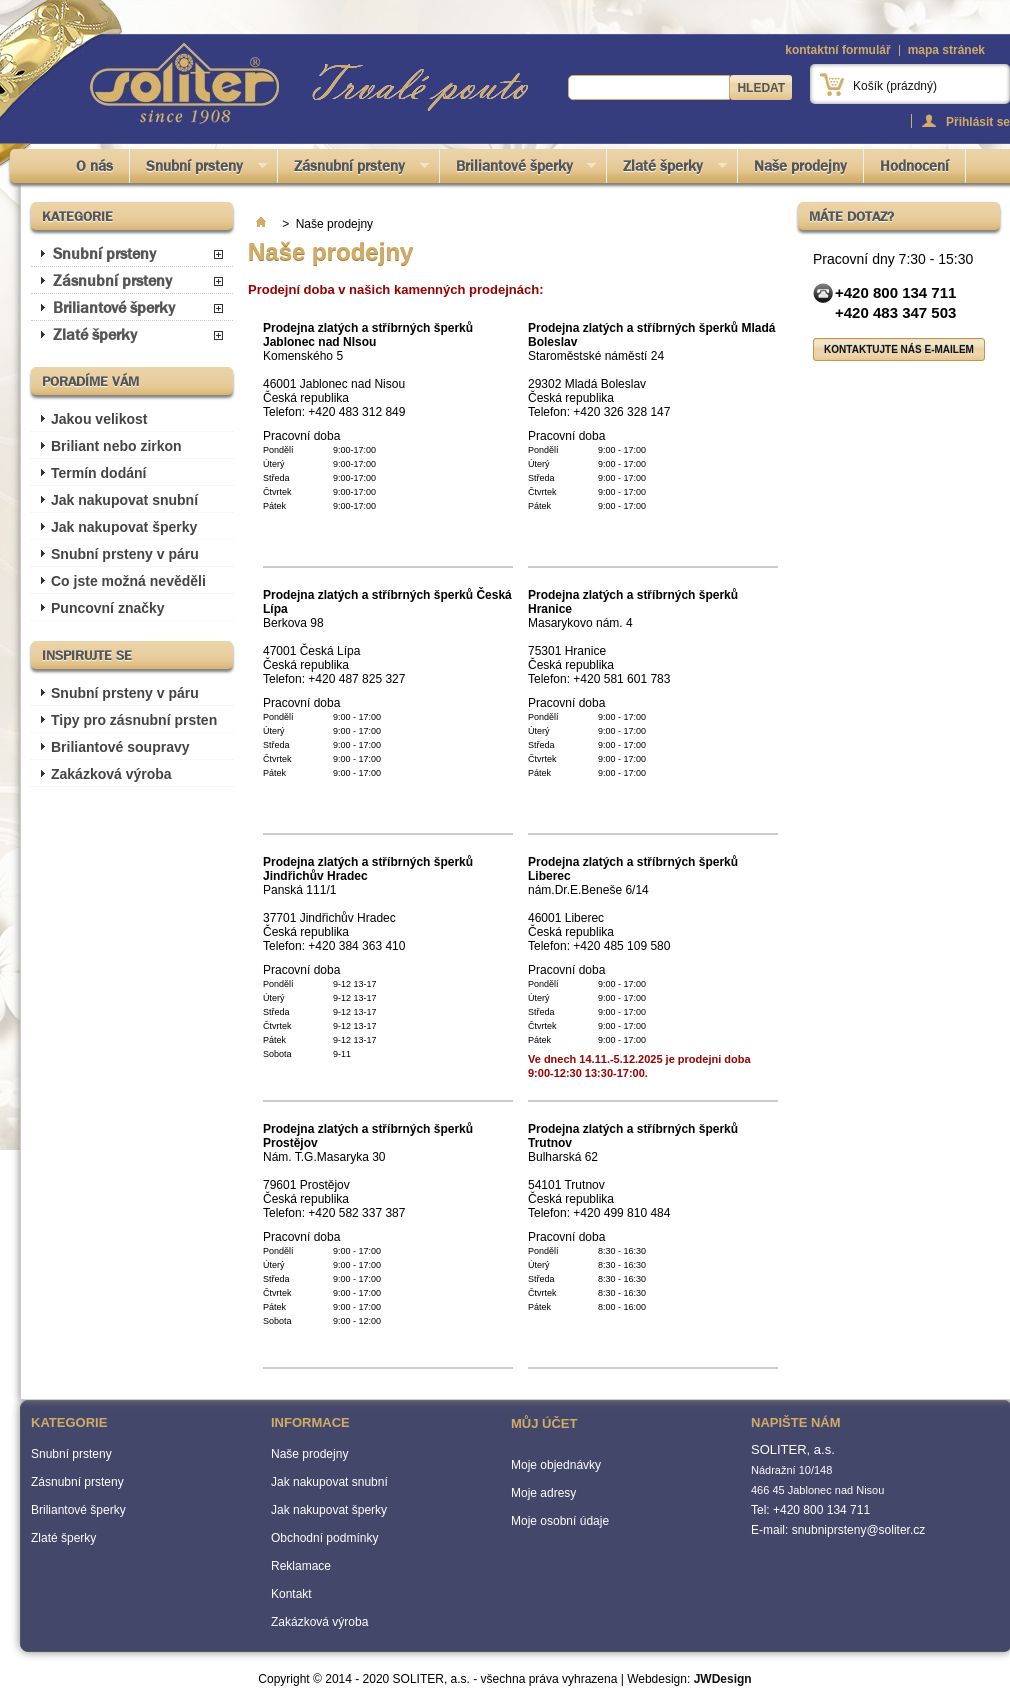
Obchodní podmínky (324, 1538)
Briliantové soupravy (120, 747)
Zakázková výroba (111, 774)
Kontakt (291, 1594)
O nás (94, 166)
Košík (895, 86)
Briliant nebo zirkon (116, 446)
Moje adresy (543, 1493)
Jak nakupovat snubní (124, 500)
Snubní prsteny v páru (125, 554)
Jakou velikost (99, 419)
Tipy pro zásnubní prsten (134, 720)
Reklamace (301, 1566)
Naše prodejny (800, 166)
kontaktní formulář (837, 50)
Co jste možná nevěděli (128, 581)
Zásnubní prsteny (353, 169)
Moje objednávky (556, 1465)
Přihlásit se (978, 121)
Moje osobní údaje (560, 1521)
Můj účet (544, 1423)
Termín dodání (98, 473)
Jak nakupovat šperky (124, 527)
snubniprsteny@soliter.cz (859, 1530)
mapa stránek (946, 50)
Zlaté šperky (667, 169)
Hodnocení (914, 166)
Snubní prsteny (198, 169)
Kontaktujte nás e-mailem (899, 349)
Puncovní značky (108, 608)
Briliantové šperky (518, 169)
